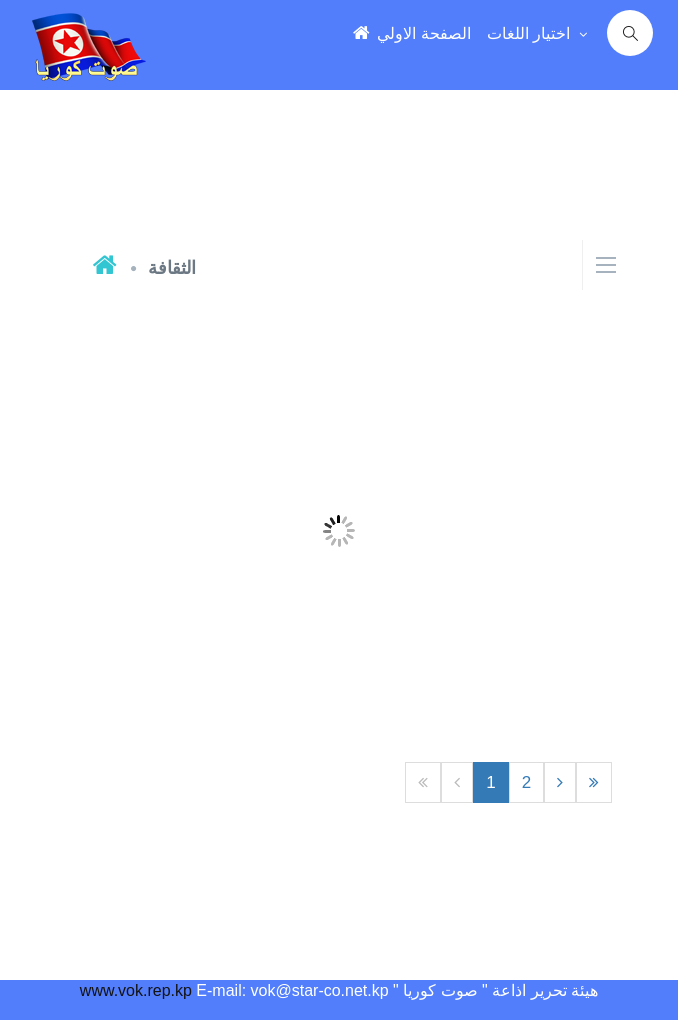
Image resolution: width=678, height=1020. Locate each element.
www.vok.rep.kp (136, 990)
